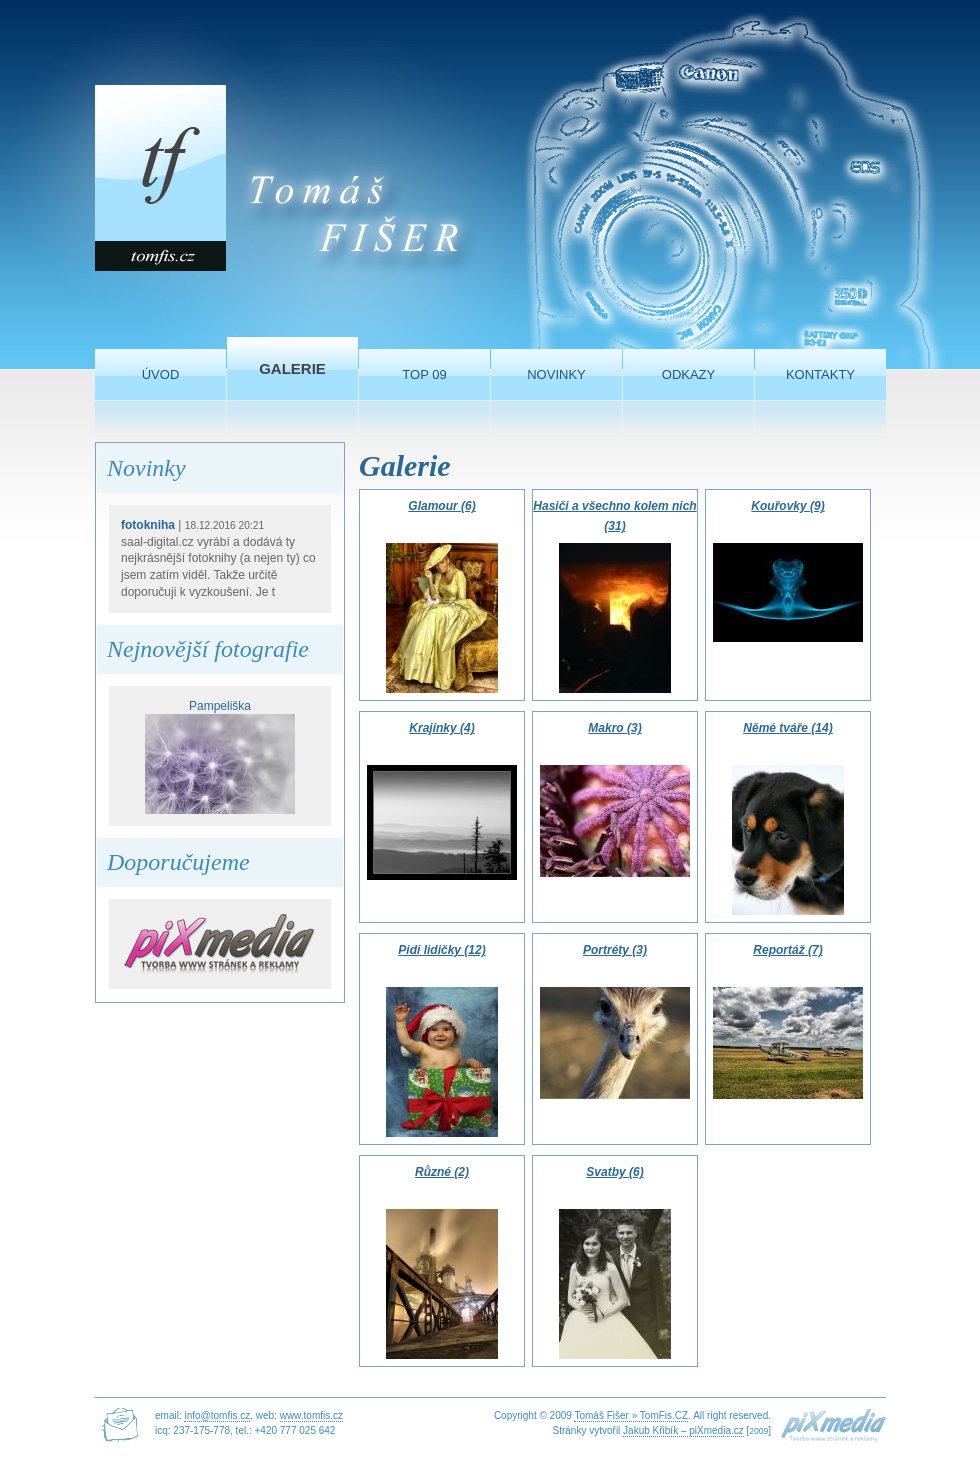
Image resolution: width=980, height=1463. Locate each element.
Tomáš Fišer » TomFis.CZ (631, 1415)
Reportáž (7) (787, 950)
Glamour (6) (441, 506)
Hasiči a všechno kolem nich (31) (614, 516)
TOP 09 (424, 374)
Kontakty (820, 374)
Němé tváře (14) (787, 728)
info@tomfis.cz (217, 1415)
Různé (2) (442, 1172)
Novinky (556, 374)
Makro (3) (614, 728)
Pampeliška (220, 757)
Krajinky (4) (441, 728)
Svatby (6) (614, 1172)
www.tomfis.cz (311, 1415)
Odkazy (688, 374)
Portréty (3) (615, 950)
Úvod (161, 374)
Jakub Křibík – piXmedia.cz (683, 1430)
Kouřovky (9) (787, 506)
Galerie (292, 368)
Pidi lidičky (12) (441, 950)
